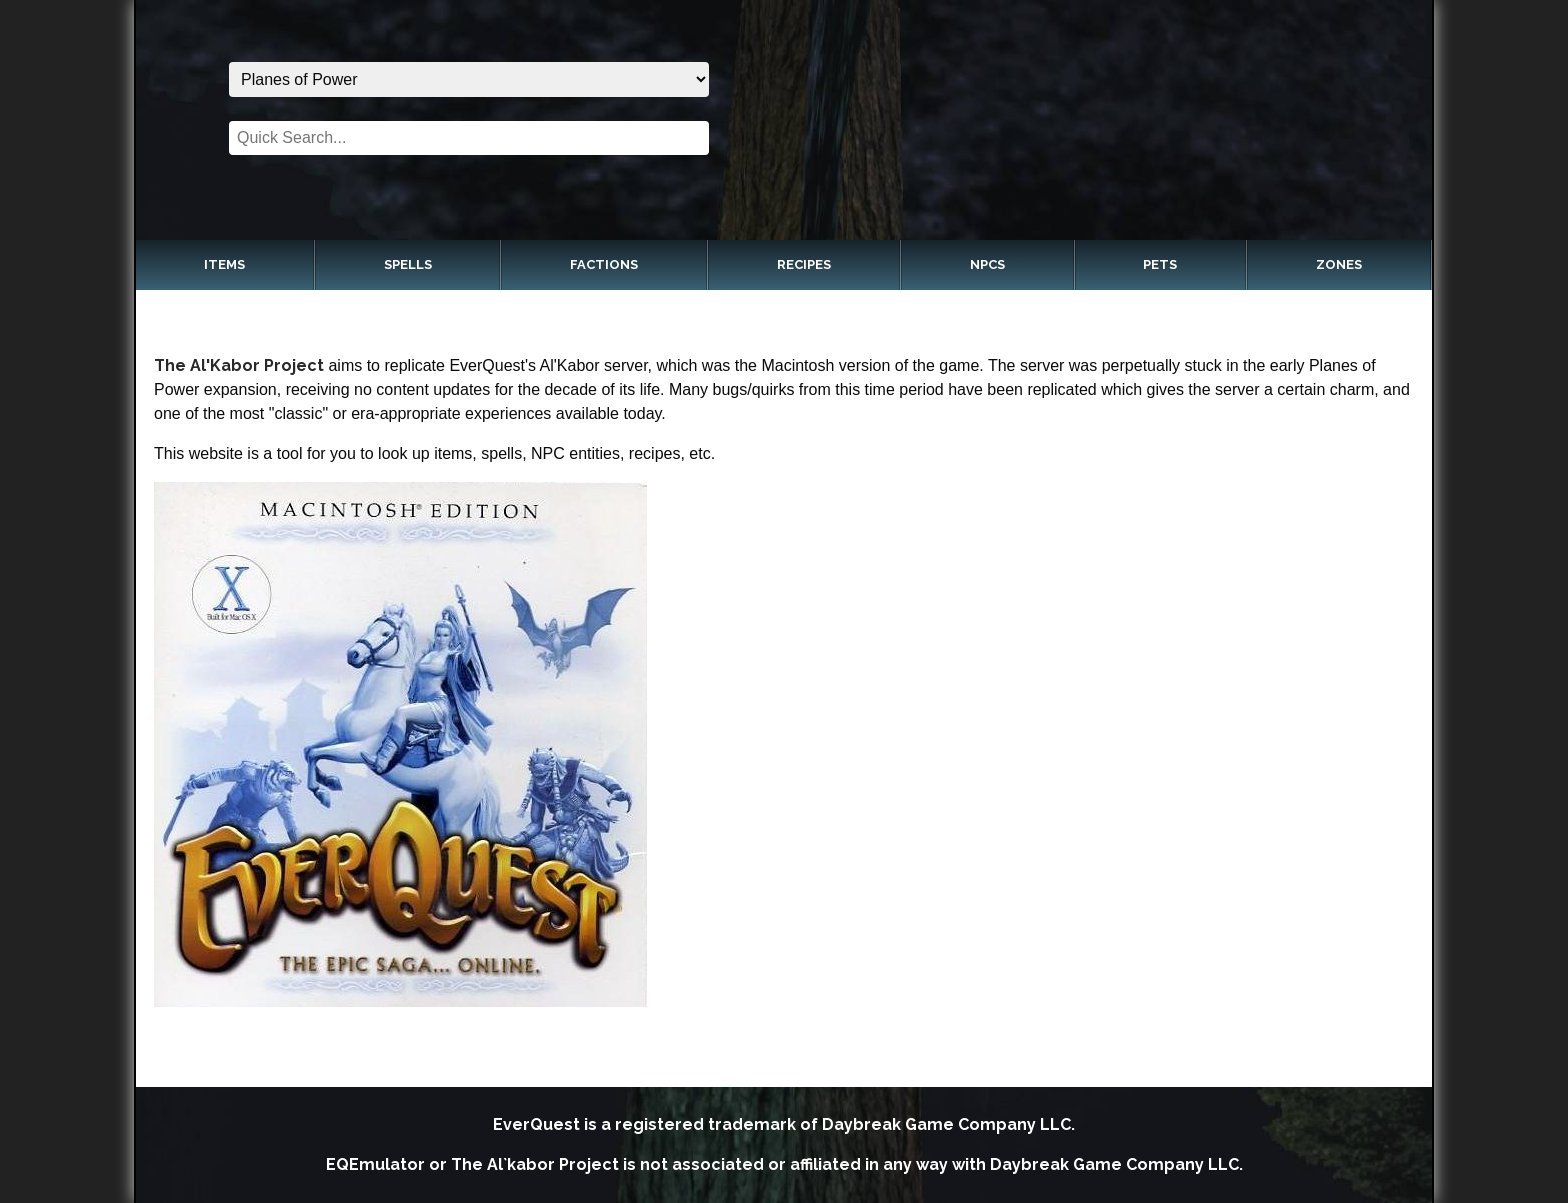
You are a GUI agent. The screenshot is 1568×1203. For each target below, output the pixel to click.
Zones (1339, 264)
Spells (408, 264)
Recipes (804, 264)
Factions (604, 264)
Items (224, 264)
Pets (1160, 264)
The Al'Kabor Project (239, 365)
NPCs (987, 264)
